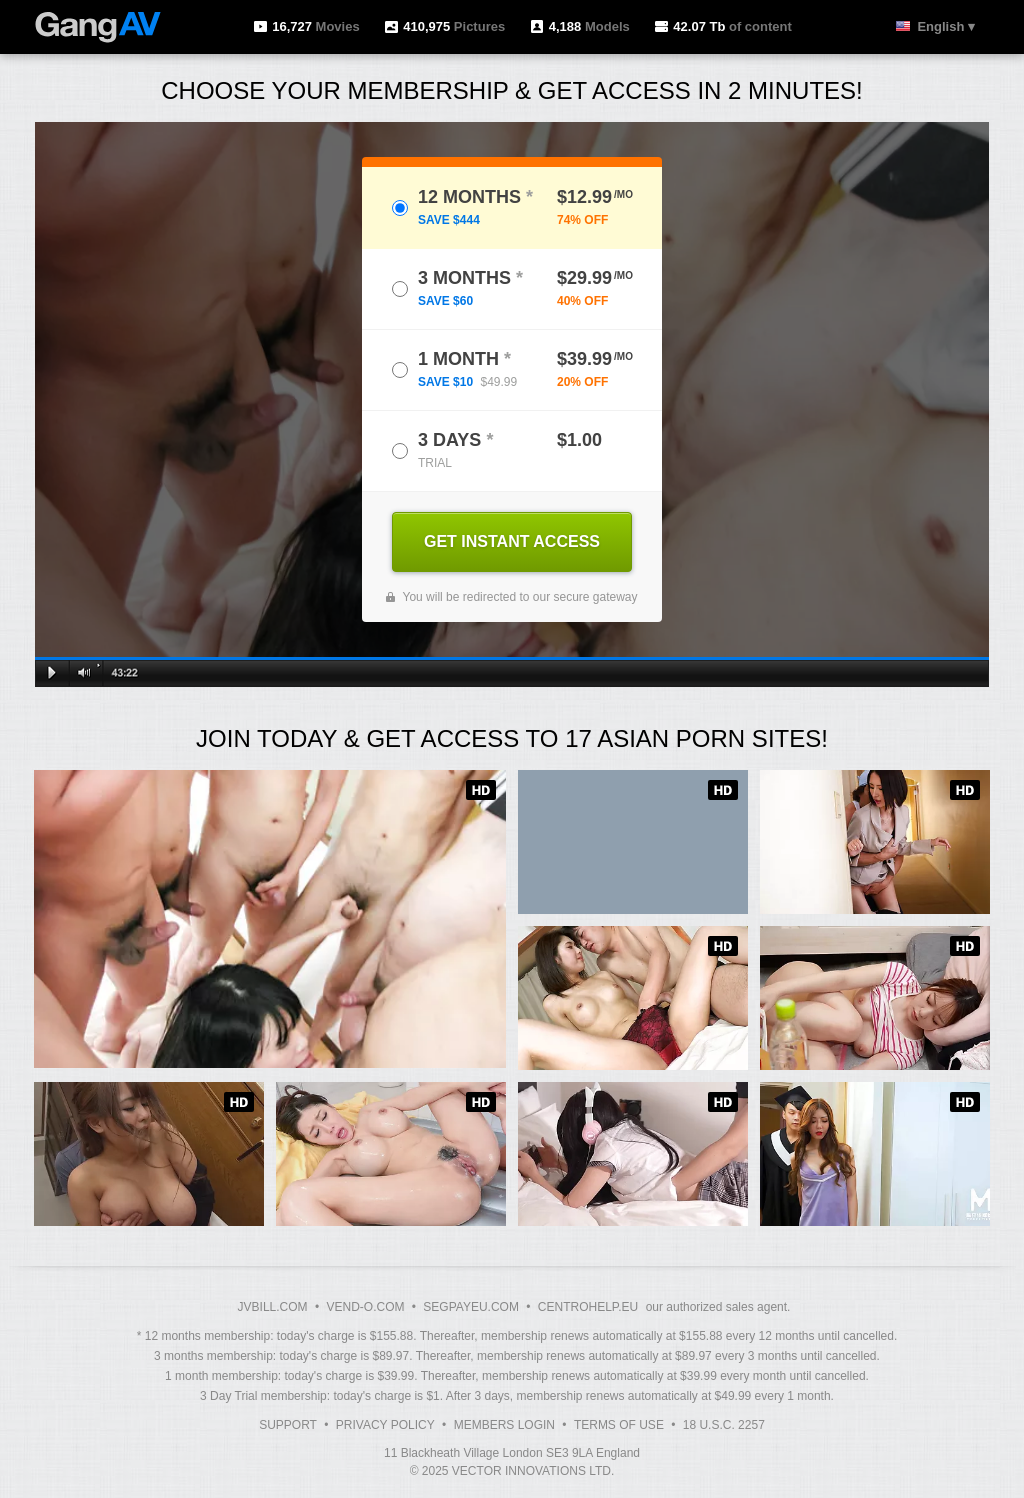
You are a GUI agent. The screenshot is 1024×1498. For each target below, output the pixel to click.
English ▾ (946, 26)
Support (288, 1425)
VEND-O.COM (365, 1307)
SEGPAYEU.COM (471, 1307)
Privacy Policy (385, 1425)
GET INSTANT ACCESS (512, 541)
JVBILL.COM (273, 1307)
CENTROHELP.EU (588, 1307)
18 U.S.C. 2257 (724, 1425)
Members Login (504, 1425)
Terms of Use (619, 1425)
